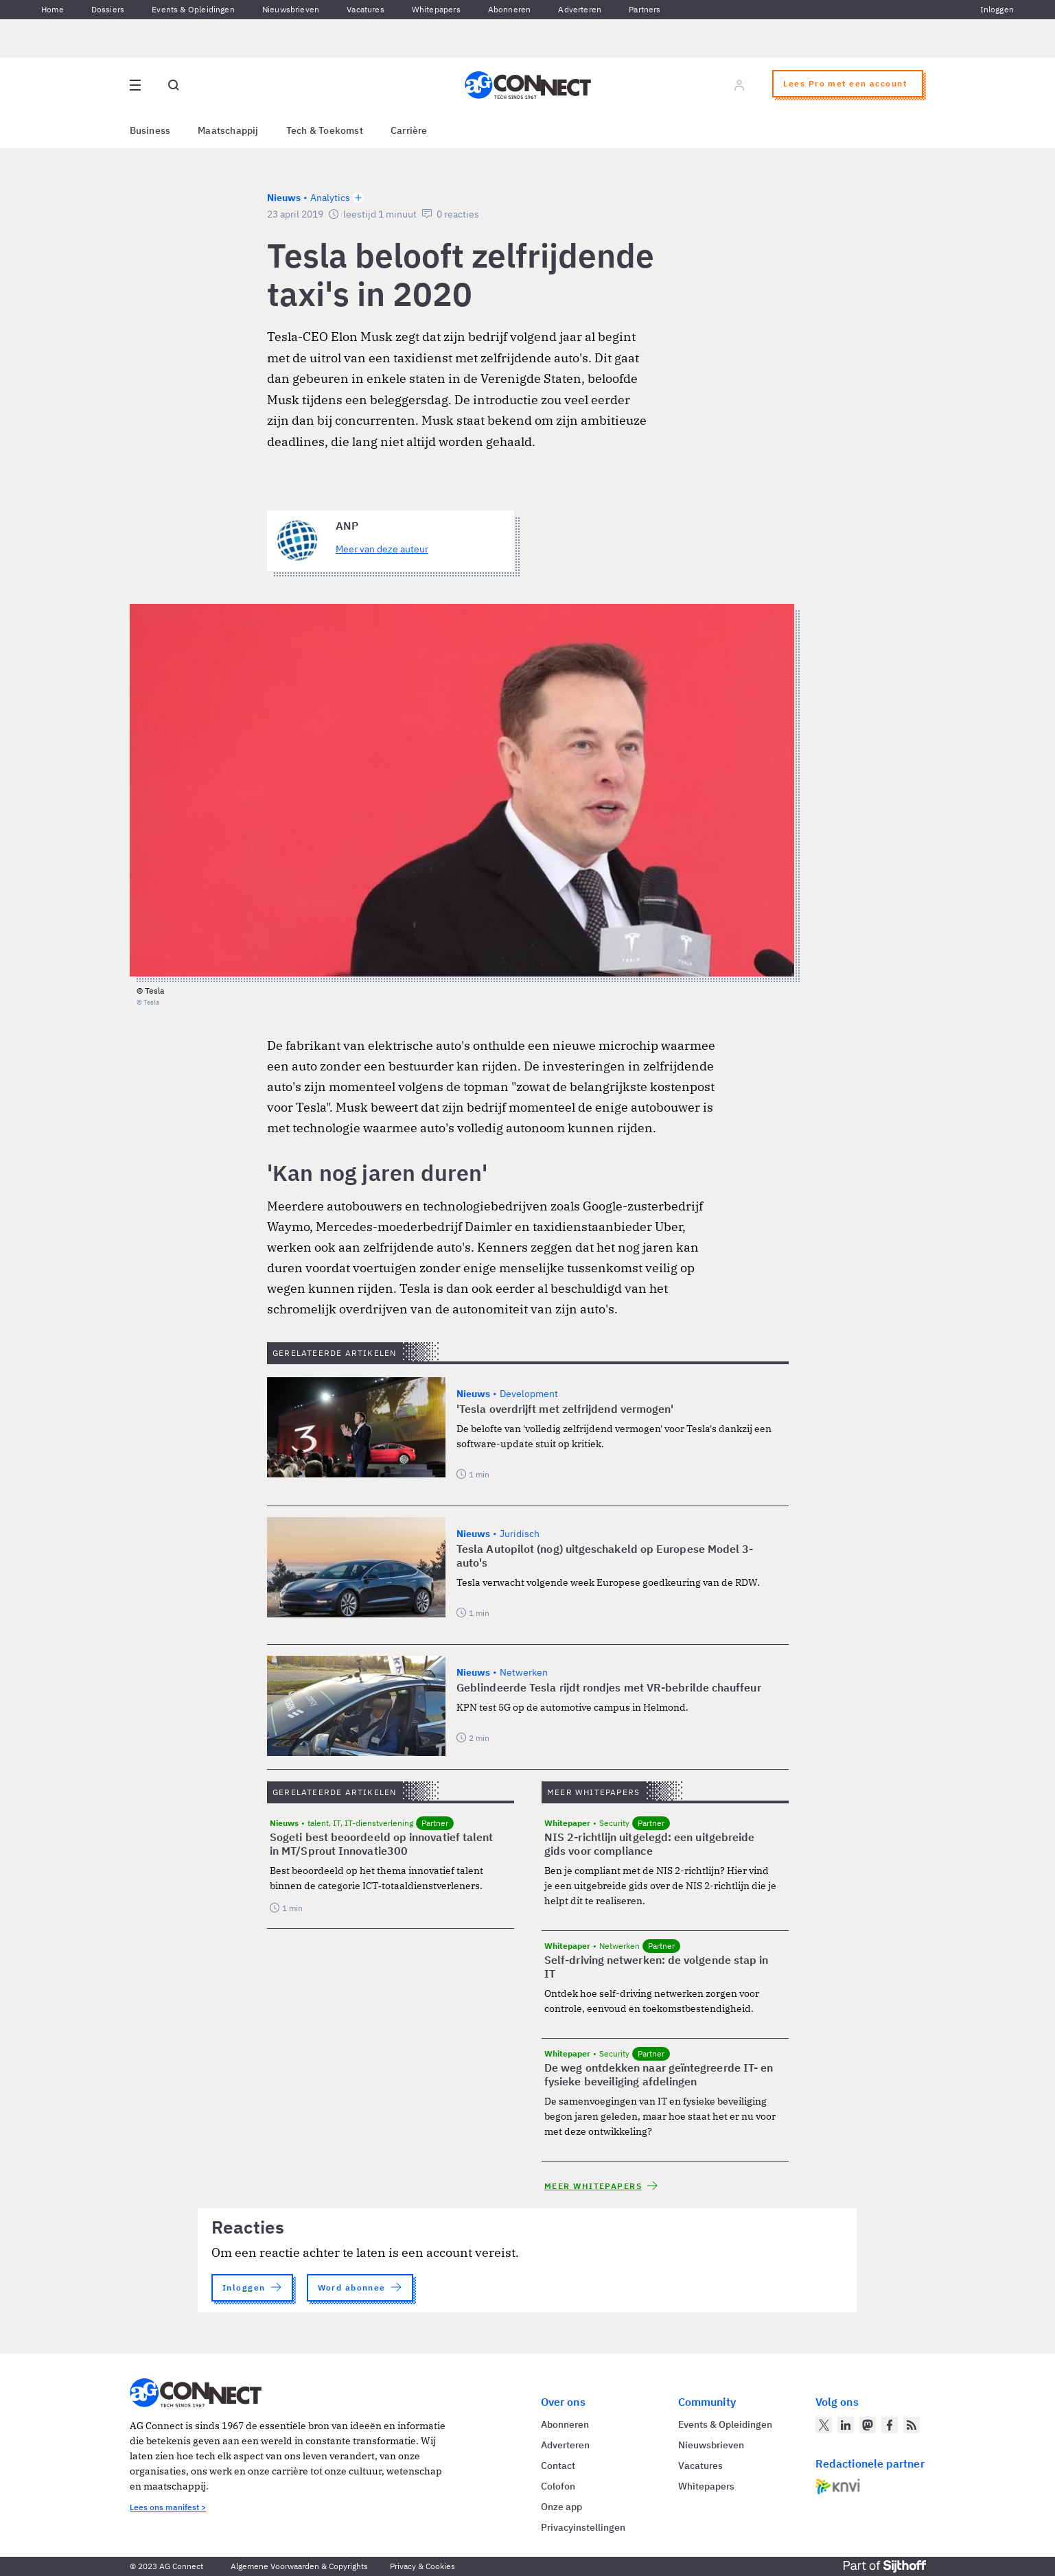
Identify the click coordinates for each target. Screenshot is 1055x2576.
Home (52, 9)
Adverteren (579, 9)
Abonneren (509, 9)
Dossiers (107, 9)
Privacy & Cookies (422, 2566)
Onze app (561, 2507)
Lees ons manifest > (168, 2507)
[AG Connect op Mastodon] (867, 2425)
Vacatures (365, 9)
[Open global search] (173, 85)
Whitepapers (436, 9)
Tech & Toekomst (324, 130)
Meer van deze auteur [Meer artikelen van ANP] (382, 549)
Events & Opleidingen (193, 9)
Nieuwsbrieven (290, 9)
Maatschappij (228, 130)
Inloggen (997, 9)
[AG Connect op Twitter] (823, 2425)
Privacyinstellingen (583, 2527)
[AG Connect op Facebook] (889, 2425)
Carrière (409, 130)
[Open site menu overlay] (135, 85)
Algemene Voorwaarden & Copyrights (299, 2566)
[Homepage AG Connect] (528, 85)
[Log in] (739, 85)
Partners (644, 9)
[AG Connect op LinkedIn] (845, 2425)
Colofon (558, 2486)
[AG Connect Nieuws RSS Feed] (911, 2425)
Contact (558, 2465)
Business (150, 130)
